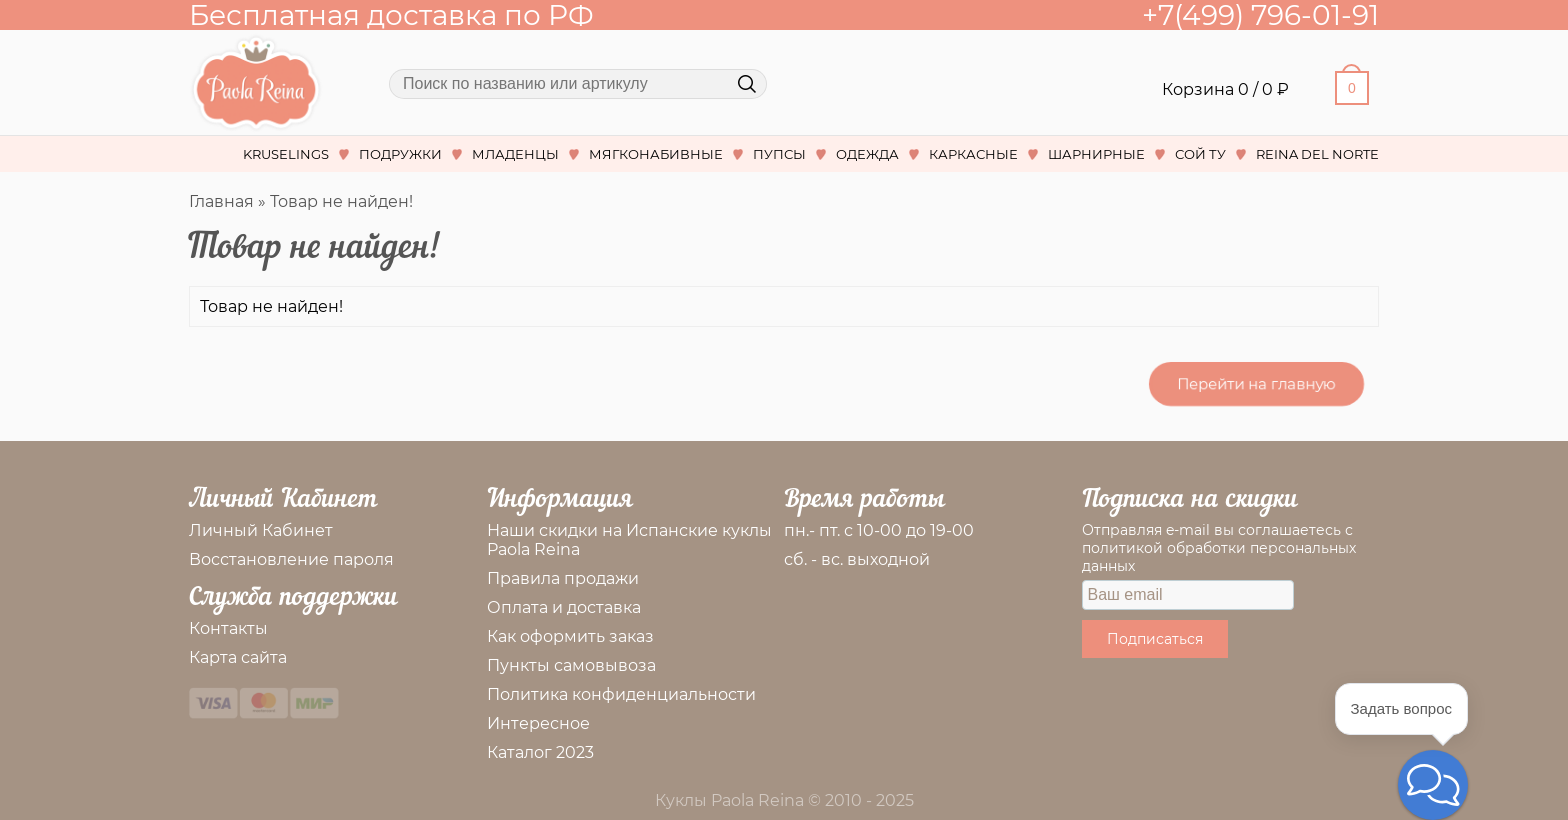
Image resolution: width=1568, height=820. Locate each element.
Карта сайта (238, 657)
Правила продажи (563, 578)
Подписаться (1155, 639)
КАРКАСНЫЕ (973, 154)
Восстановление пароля (291, 559)
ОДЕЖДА (867, 154)
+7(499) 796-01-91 (1260, 15)
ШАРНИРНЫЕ (1096, 154)
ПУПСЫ (779, 154)
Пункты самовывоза (571, 665)
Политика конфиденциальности (621, 694)
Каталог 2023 (540, 752)
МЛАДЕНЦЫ (515, 154)
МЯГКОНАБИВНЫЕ (656, 154)
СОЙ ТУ (1200, 154)
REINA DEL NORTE (1317, 154)
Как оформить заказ (570, 636)
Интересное (538, 723)
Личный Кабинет (261, 530)
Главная (221, 201)
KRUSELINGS (286, 154)
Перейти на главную (1256, 383)
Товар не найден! (341, 201)
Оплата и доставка (564, 607)
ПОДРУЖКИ (400, 154)
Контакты (228, 628)
